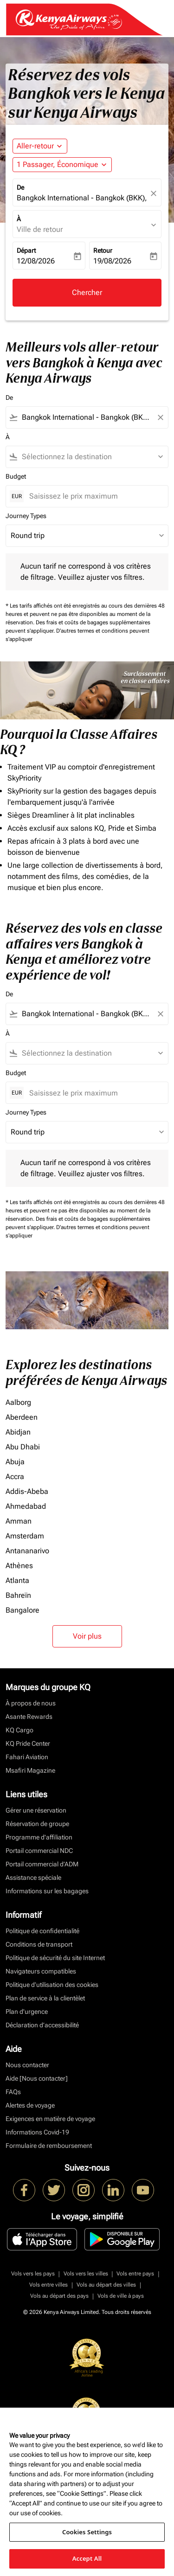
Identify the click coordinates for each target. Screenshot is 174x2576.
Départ (26, 250)
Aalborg (18, 1402)
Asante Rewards (29, 1716)
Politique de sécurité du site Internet (55, 1957)
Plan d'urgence (27, 2011)
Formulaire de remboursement (49, 2145)
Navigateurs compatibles (41, 1971)
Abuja (15, 1461)
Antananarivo (27, 1550)
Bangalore (22, 1610)
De (20, 187)
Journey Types (26, 515)
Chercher (87, 292)
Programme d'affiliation (39, 1837)
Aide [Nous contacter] (37, 2078)
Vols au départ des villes (106, 2284)
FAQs (13, 2091)
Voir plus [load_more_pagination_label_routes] (87, 1636)
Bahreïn (18, 1595)
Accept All (87, 2558)
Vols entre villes (48, 2284)
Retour (102, 250)
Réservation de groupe (37, 1823)
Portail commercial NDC (39, 1850)
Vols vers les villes (86, 2273)
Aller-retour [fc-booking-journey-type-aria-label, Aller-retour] (35, 145)
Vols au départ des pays (59, 2296)
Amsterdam (25, 1536)
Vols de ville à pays (120, 2296)
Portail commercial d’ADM (42, 1864)
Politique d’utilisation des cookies (52, 1984)
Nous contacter (27, 2065)
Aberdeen (22, 1417)
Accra (15, 1476)
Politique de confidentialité (42, 1931)
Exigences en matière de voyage (50, 2118)
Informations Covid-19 (37, 2132)
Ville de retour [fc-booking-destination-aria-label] (40, 229)
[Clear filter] (160, 417)
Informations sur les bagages (47, 1891)
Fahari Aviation (27, 1757)
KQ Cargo (19, 1730)
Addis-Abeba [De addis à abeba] (27, 1491)
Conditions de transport (39, 1944)
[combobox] (87, 417)
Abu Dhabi (23, 1446)
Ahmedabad (26, 1506)
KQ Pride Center (28, 1743)
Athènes (19, 1565)
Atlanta (17, 1580)
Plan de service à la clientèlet (45, 1998)
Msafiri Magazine (30, 1770)
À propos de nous (31, 1703)
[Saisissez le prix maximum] (94, 496)
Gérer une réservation (36, 1810)
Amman (19, 1521)
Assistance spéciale (33, 1877)
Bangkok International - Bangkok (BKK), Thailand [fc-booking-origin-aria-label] (82, 197)
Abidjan (18, 1432)
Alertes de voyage (30, 2105)
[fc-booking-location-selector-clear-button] (155, 193)
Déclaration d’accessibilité (42, 2025)
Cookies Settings (87, 2532)
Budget (16, 476)
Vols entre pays (135, 2273)
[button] (62, 164)
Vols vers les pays (33, 2273)
